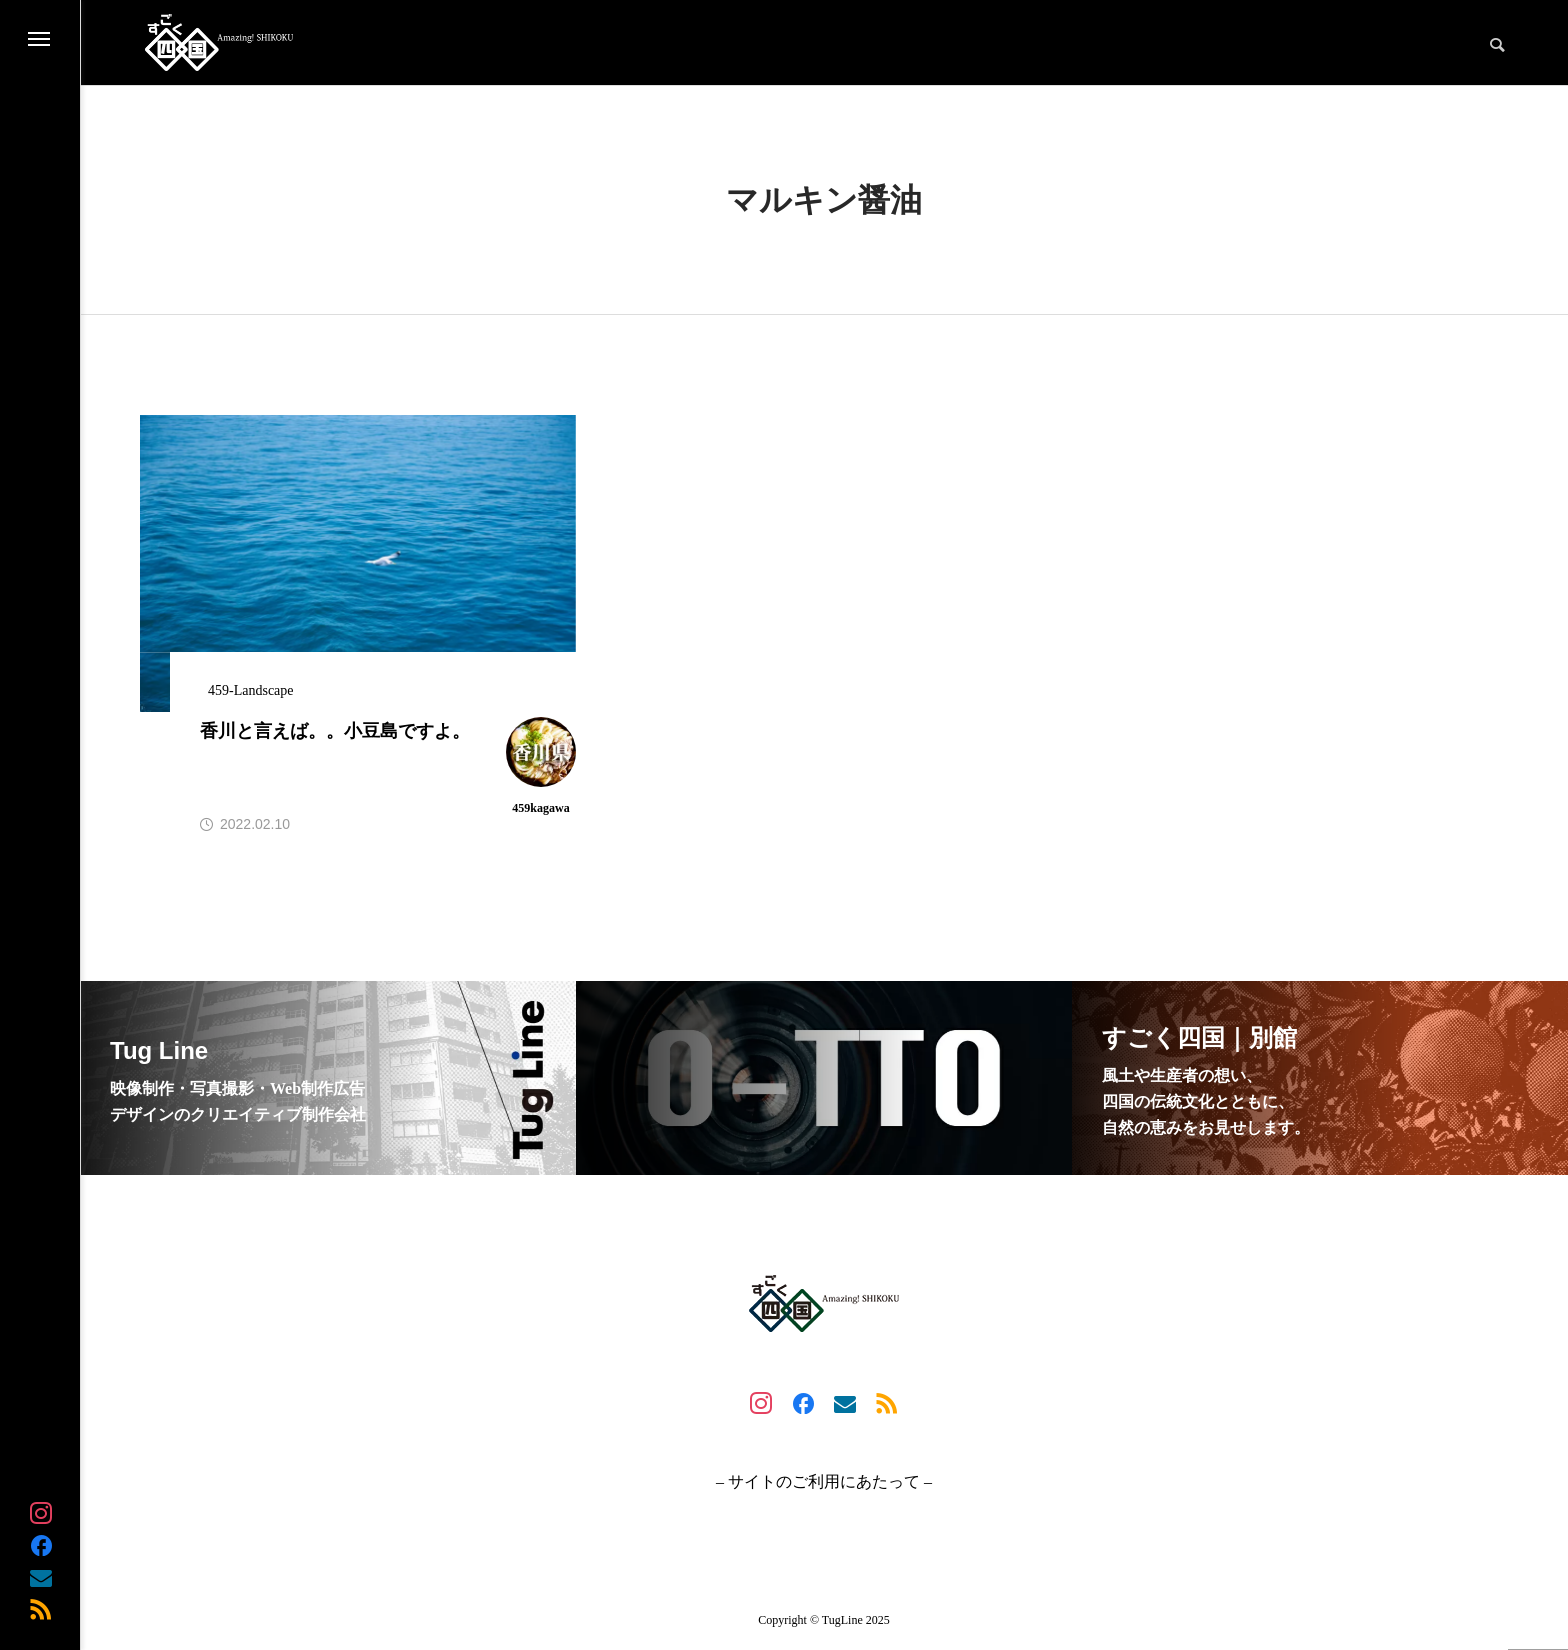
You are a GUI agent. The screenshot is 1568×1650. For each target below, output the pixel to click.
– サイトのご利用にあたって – (824, 1482)
